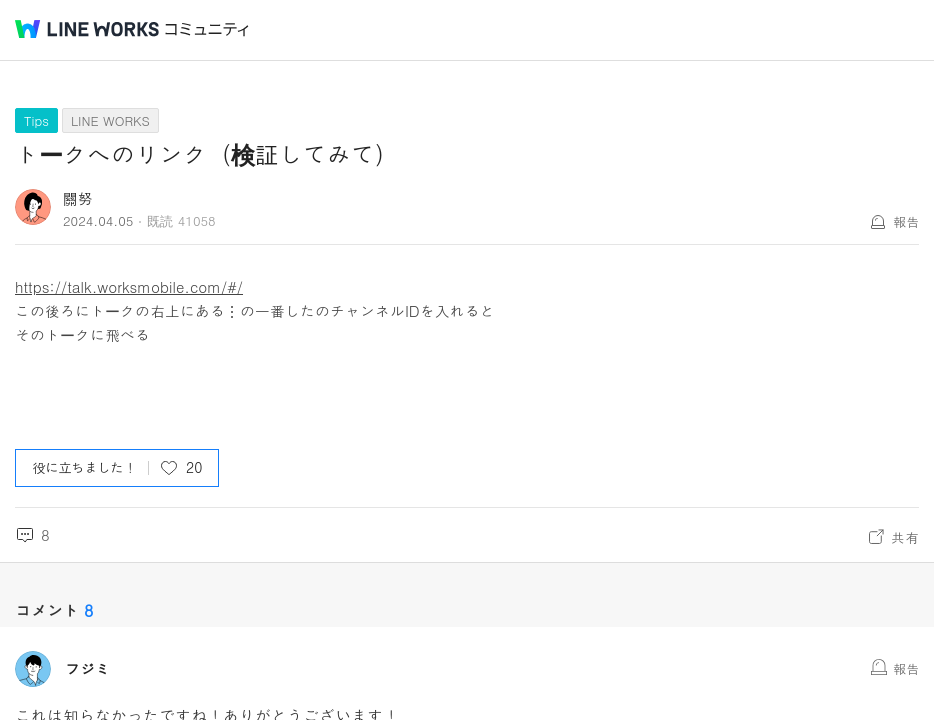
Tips (36, 120)
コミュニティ (207, 29)
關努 (78, 198)
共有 (905, 537)
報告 (906, 221)
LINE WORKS (110, 120)
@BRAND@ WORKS (87, 29)
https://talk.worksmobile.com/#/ (129, 286)
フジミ (87, 669)
